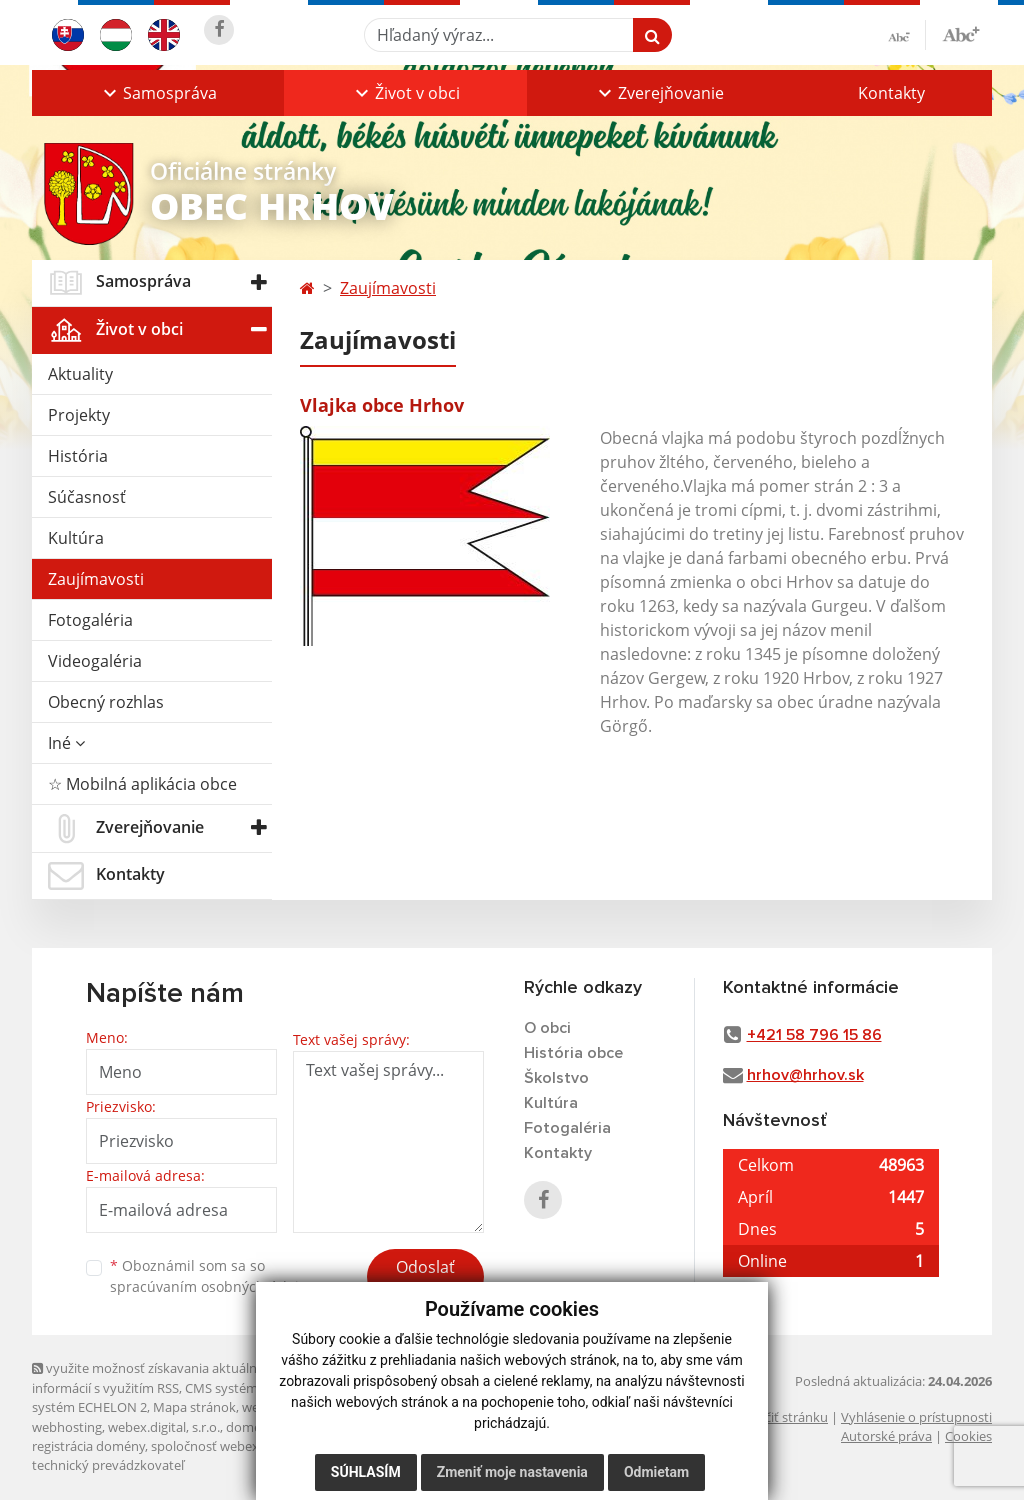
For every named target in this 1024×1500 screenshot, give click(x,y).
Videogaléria (95, 661)
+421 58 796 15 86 (814, 1035)
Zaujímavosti (96, 579)
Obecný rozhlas (106, 702)
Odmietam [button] (656, 1472)
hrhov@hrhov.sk (805, 1075)
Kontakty (891, 93)
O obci (547, 1028)
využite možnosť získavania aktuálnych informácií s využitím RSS (155, 1377)
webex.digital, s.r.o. (164, 1427)
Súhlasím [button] (366, 1472)
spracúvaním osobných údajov (212, 1286)
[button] (158, 93)
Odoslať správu (425, 1279)
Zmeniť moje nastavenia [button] (512, 1472)
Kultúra (76, 538)
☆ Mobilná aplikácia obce (142, 784)
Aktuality (80, 374)
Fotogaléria (90, 620)
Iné (66, 743)
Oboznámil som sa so (212, 1276)
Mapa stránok (194, 1407)
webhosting (67, 1427)
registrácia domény (88, 1446)
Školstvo (556, 1078)
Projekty (79, 415)
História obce (573, 1053)
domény (250, 1427)
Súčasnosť (87, 497)
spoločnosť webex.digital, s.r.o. (241, 1446)
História (78, 456)
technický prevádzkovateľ (108, 1465)
